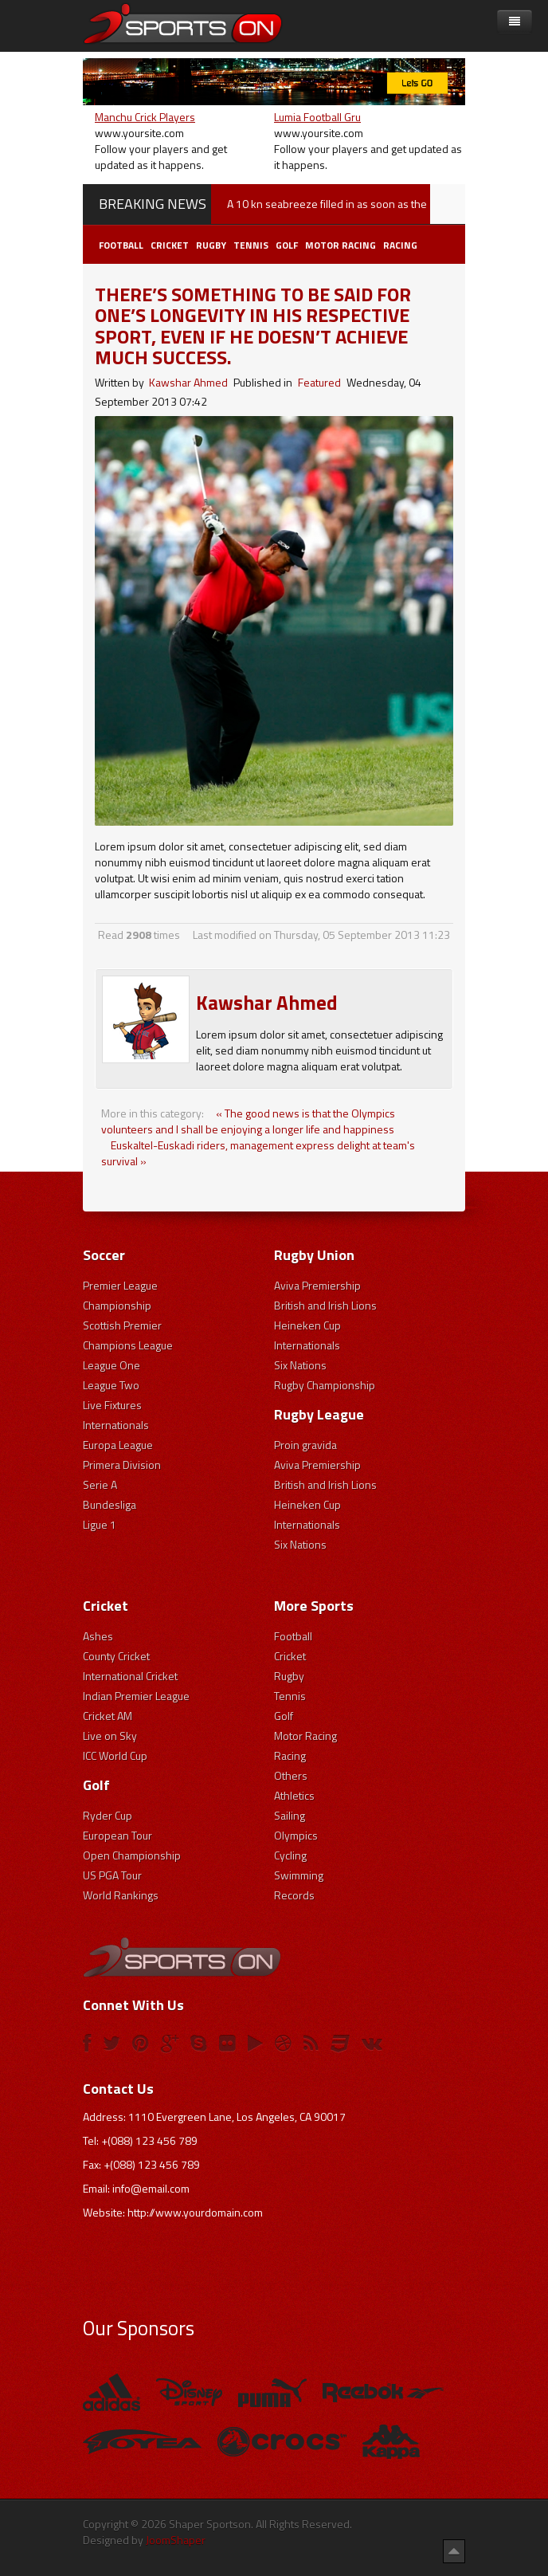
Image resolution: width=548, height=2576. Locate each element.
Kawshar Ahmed (188, 382)
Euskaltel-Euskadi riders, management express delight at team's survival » (258, 1153)
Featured (319, 382)
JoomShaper (176, 2539)
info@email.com (151, 2188)
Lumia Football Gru (317, 116)
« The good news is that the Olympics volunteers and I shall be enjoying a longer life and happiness (248, 1121)
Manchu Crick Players (145, 116)
